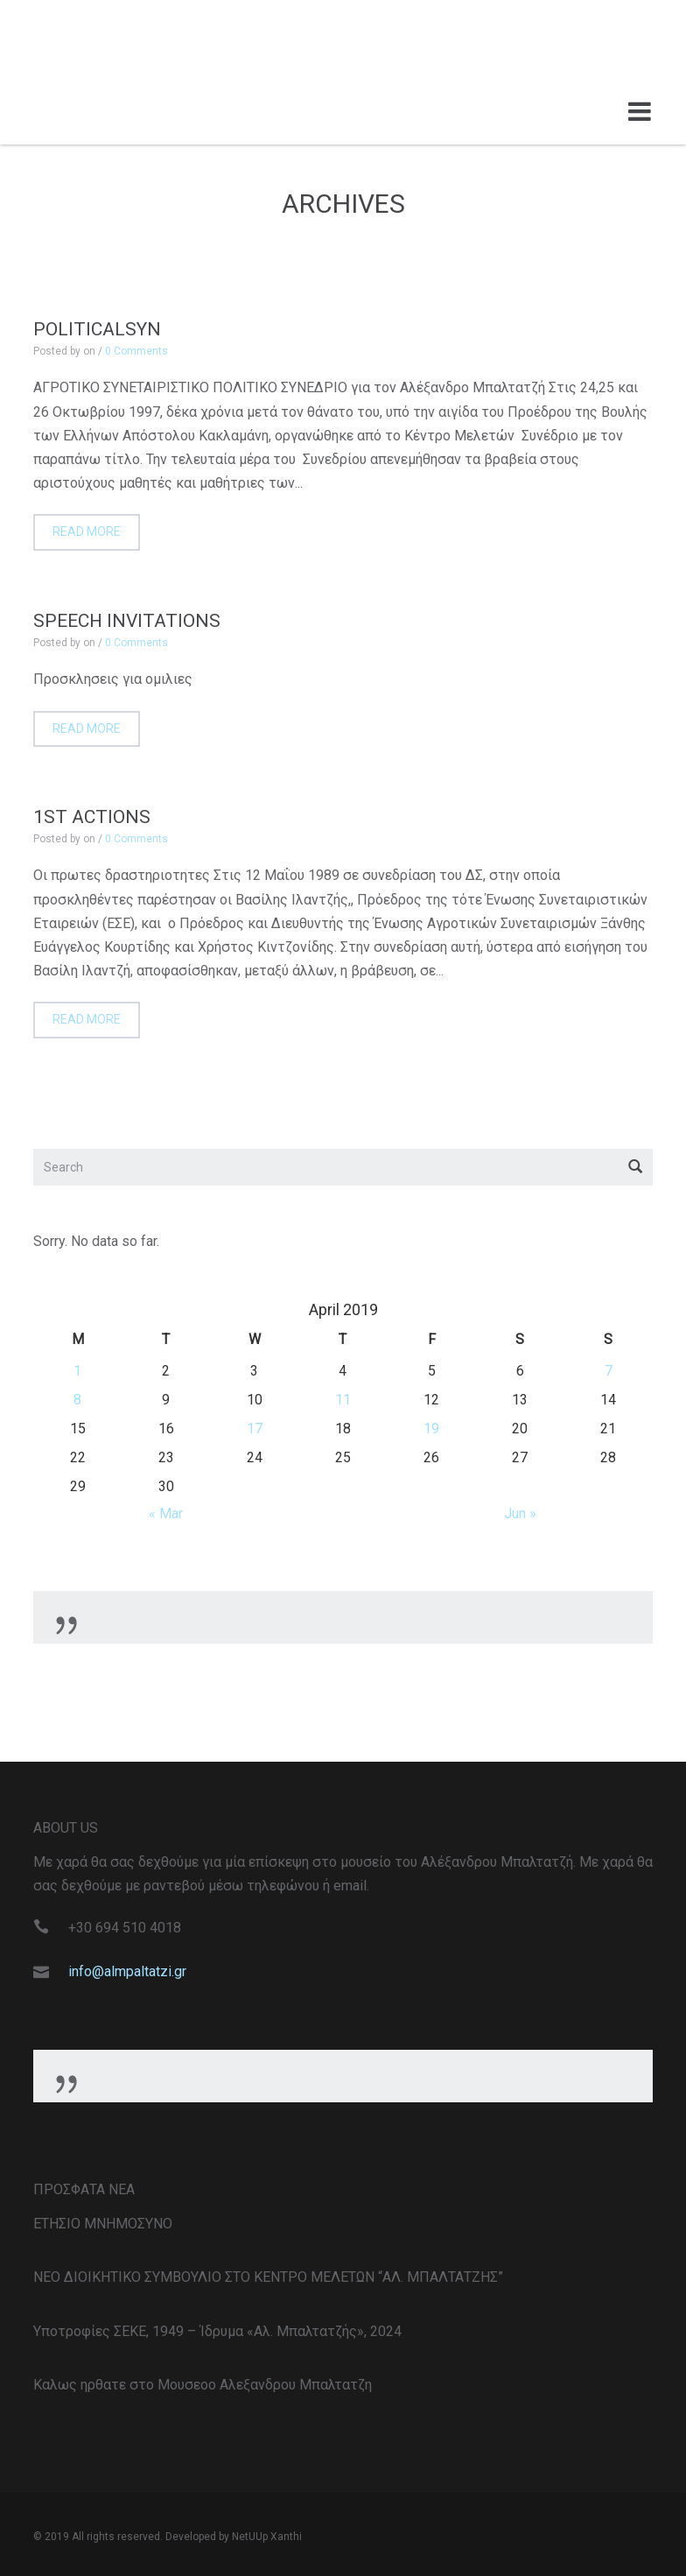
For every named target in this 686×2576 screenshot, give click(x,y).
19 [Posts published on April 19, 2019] (431, 1428)
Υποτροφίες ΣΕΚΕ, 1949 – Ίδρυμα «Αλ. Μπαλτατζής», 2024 (217, 2331)
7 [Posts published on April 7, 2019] (608, 1370)
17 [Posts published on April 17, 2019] (254, 1428)
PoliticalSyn (97, 329)
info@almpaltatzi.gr (127, 1971)
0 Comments (136, 351)
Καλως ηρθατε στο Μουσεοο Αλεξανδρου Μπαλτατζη (202, 2384)
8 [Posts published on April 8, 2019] (77, 1399)
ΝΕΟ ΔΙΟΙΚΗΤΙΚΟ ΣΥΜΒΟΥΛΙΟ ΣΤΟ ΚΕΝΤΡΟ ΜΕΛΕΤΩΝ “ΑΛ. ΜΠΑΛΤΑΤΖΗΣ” (268, 2277)
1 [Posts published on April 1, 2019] (77, 1370)
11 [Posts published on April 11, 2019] (343, 1399)
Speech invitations (126, 620)
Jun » (520, 1513)
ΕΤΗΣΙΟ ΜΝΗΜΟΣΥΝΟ (102, 2223)
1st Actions (91, 816)
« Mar (166, 1513)
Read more (86, 531)
